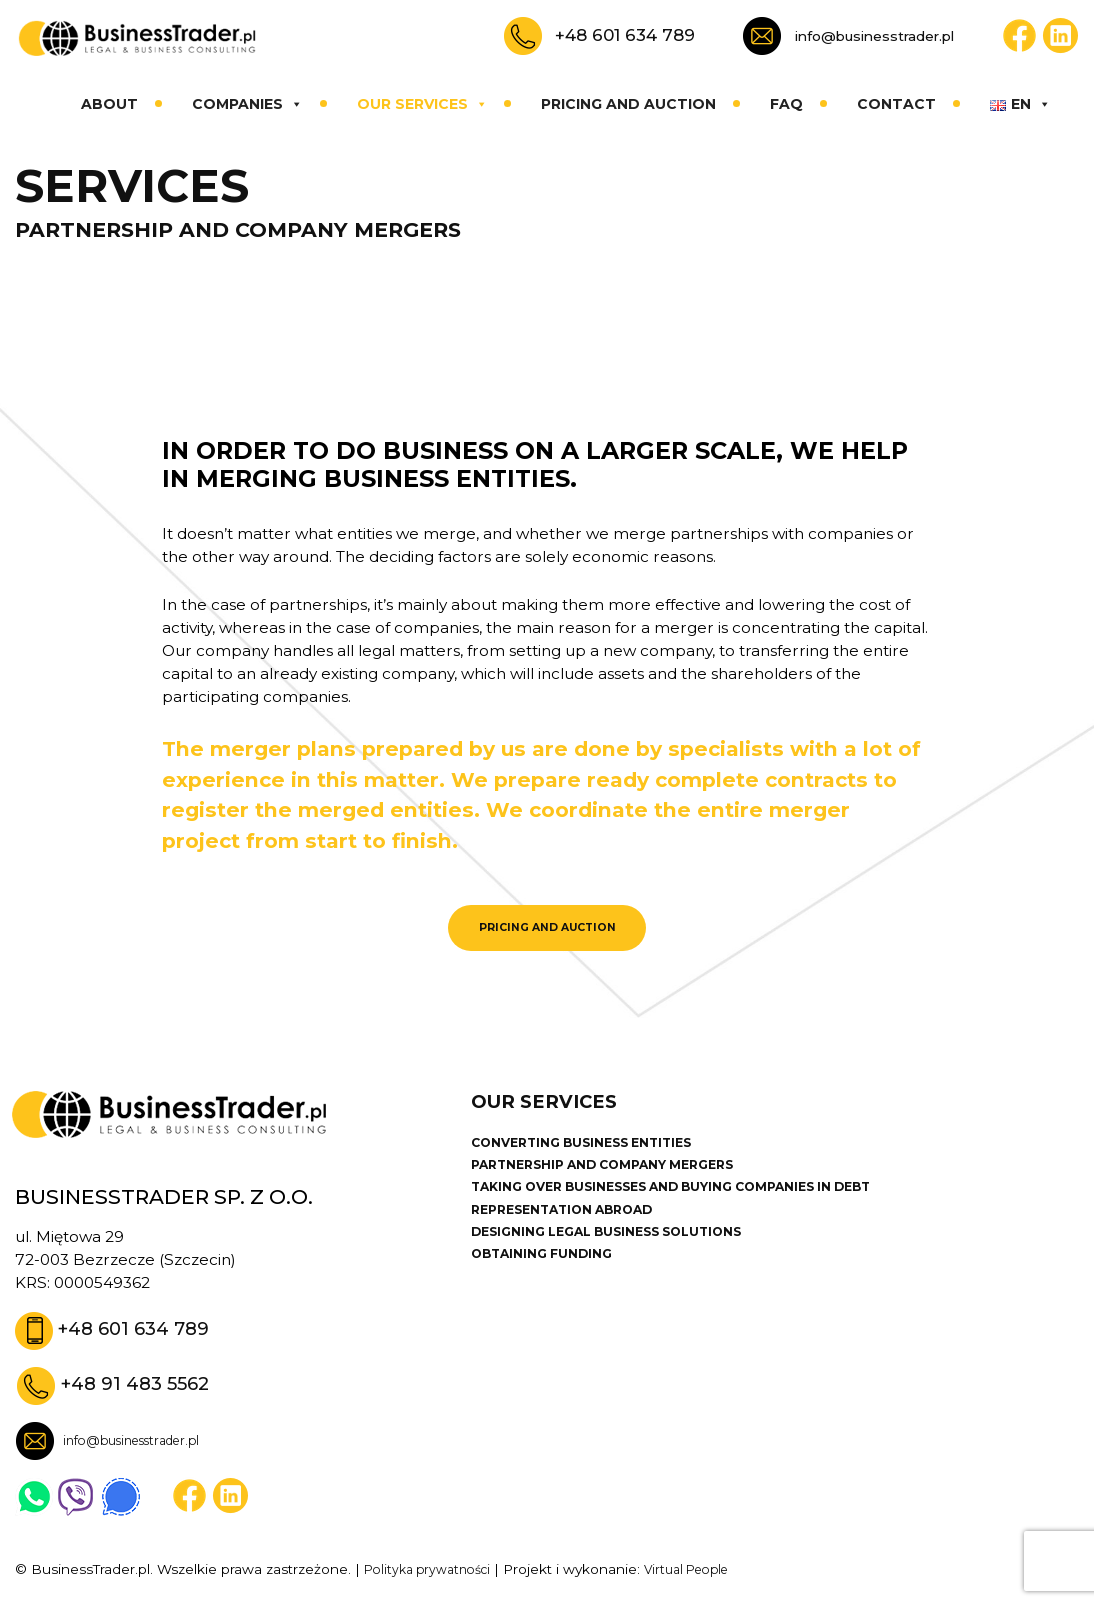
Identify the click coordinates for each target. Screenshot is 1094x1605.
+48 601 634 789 (625, 35)
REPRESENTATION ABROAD (572, 1232)
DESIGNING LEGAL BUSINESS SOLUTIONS (624, 1256)
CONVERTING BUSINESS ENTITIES (595, 1159)
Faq (786, 104)
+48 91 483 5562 (141, 1390)
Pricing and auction (628, 104)
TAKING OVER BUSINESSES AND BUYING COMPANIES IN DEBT (697, 1207)
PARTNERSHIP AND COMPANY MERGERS (618, 1183)
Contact (896, 104)
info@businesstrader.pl (874, 36)
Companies (247, 104)
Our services (422, 104)
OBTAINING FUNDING (549, 1280)
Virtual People (704, 1577)
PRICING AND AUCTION (547, 932)
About (109, 104)
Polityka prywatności (433, 1577)
